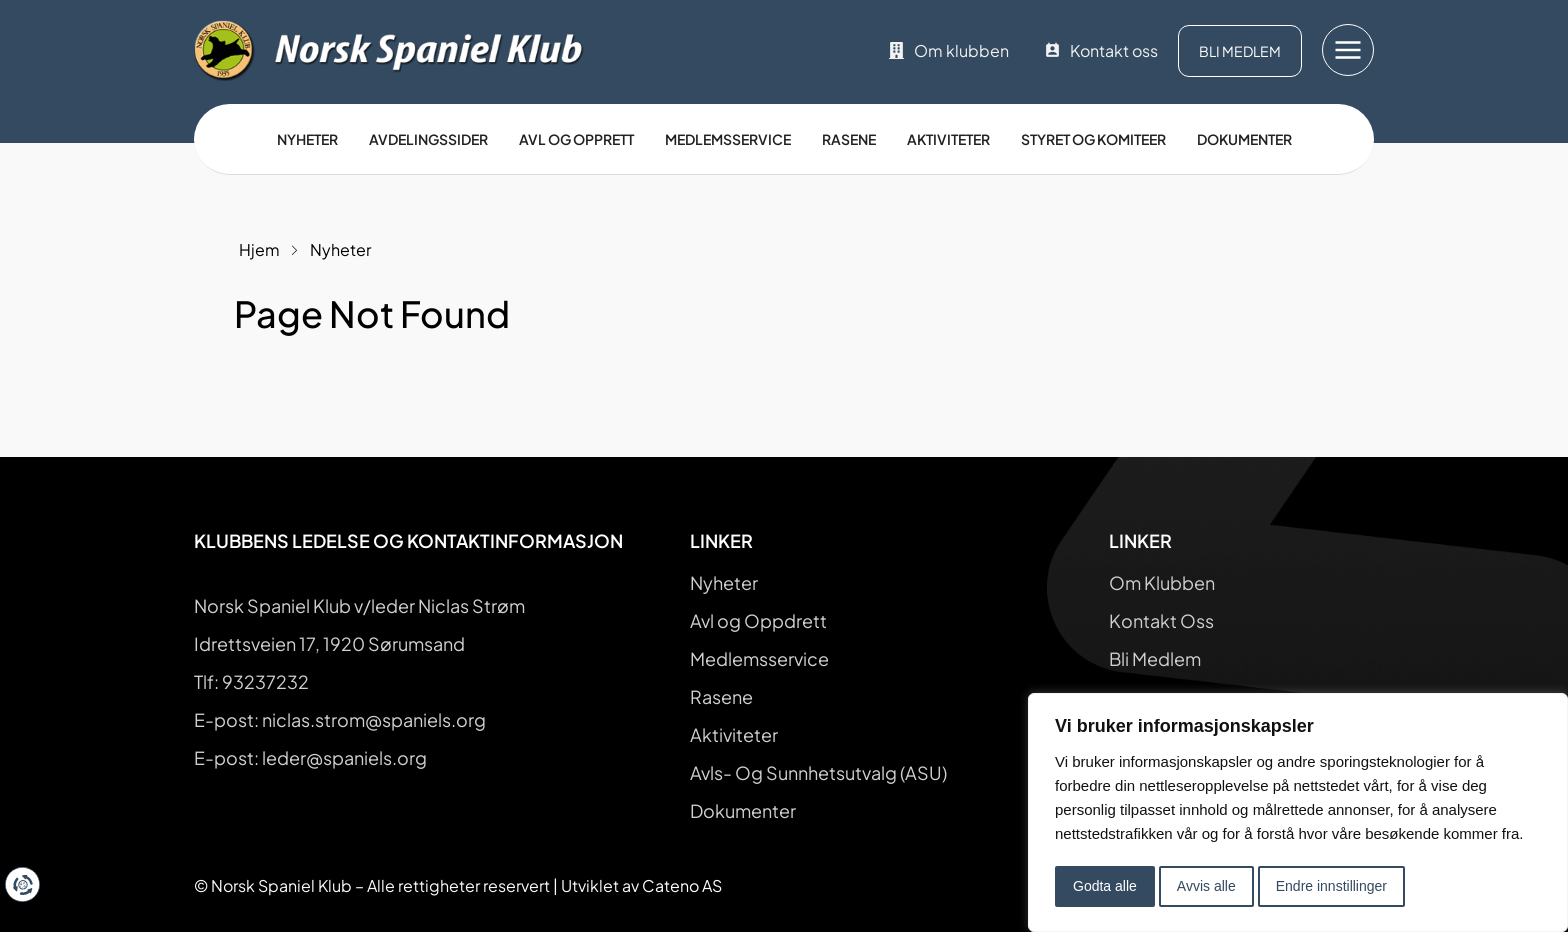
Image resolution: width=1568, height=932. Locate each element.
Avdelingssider (428, 139)
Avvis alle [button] (1206, 886)
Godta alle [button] (1105, 886)
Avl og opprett (576, 139)
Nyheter (307, 139)
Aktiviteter (948, 139)
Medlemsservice (728, 139)
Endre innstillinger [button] (1331, 886)
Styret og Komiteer (1093, 139)
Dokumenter (1244, 139)
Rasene (849, 139)
